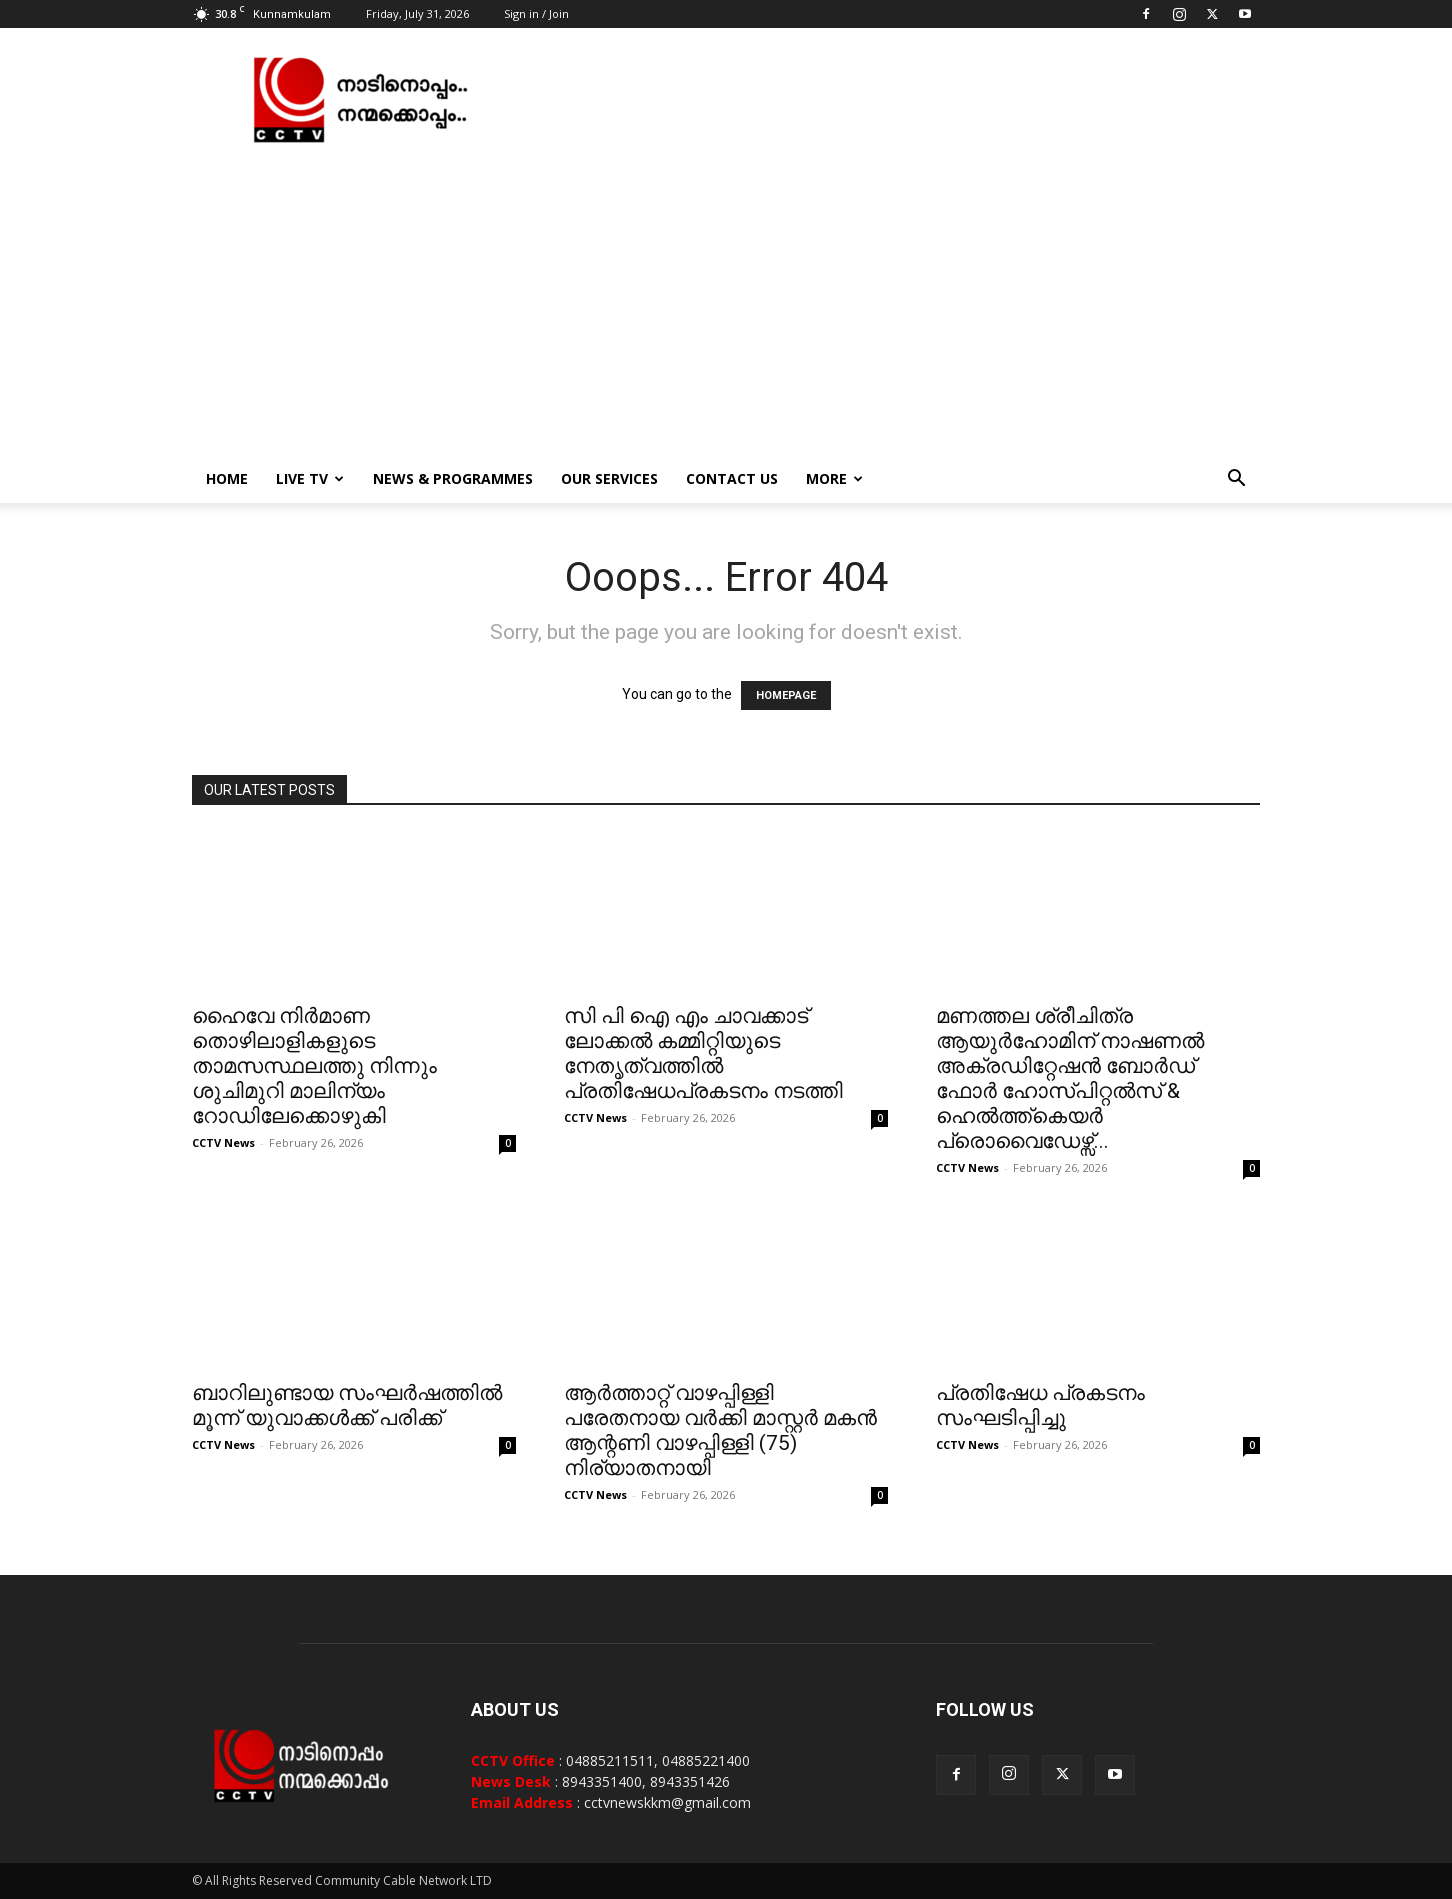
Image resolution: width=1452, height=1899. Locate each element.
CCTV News (223, 1142)
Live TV (310, 478)
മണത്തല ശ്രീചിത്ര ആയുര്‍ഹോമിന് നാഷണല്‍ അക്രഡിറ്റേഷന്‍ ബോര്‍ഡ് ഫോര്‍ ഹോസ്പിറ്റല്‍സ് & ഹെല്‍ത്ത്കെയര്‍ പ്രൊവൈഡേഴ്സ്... (1070, 1078)
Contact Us (732, 478)
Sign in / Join (536, 13)
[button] (1236, 480)
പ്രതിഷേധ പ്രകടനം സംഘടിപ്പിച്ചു (1040, 1405)
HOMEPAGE (786, 695)
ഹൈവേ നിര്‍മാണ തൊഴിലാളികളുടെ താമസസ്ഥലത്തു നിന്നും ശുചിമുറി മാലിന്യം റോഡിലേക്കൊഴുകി (314, 1066)
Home (227, 478)
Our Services (609, 478)
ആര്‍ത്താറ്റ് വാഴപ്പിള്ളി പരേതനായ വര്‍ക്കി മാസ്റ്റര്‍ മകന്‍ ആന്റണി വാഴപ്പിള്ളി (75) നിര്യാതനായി (720, 1430)
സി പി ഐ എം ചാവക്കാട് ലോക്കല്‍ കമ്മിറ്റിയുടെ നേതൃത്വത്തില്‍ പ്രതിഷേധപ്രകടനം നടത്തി (703, 1053)
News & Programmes (453, 478)
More (834, 478)
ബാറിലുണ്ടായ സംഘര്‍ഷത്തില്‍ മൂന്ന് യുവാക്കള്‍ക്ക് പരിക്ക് (347, 1405)
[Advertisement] (726, 305)
